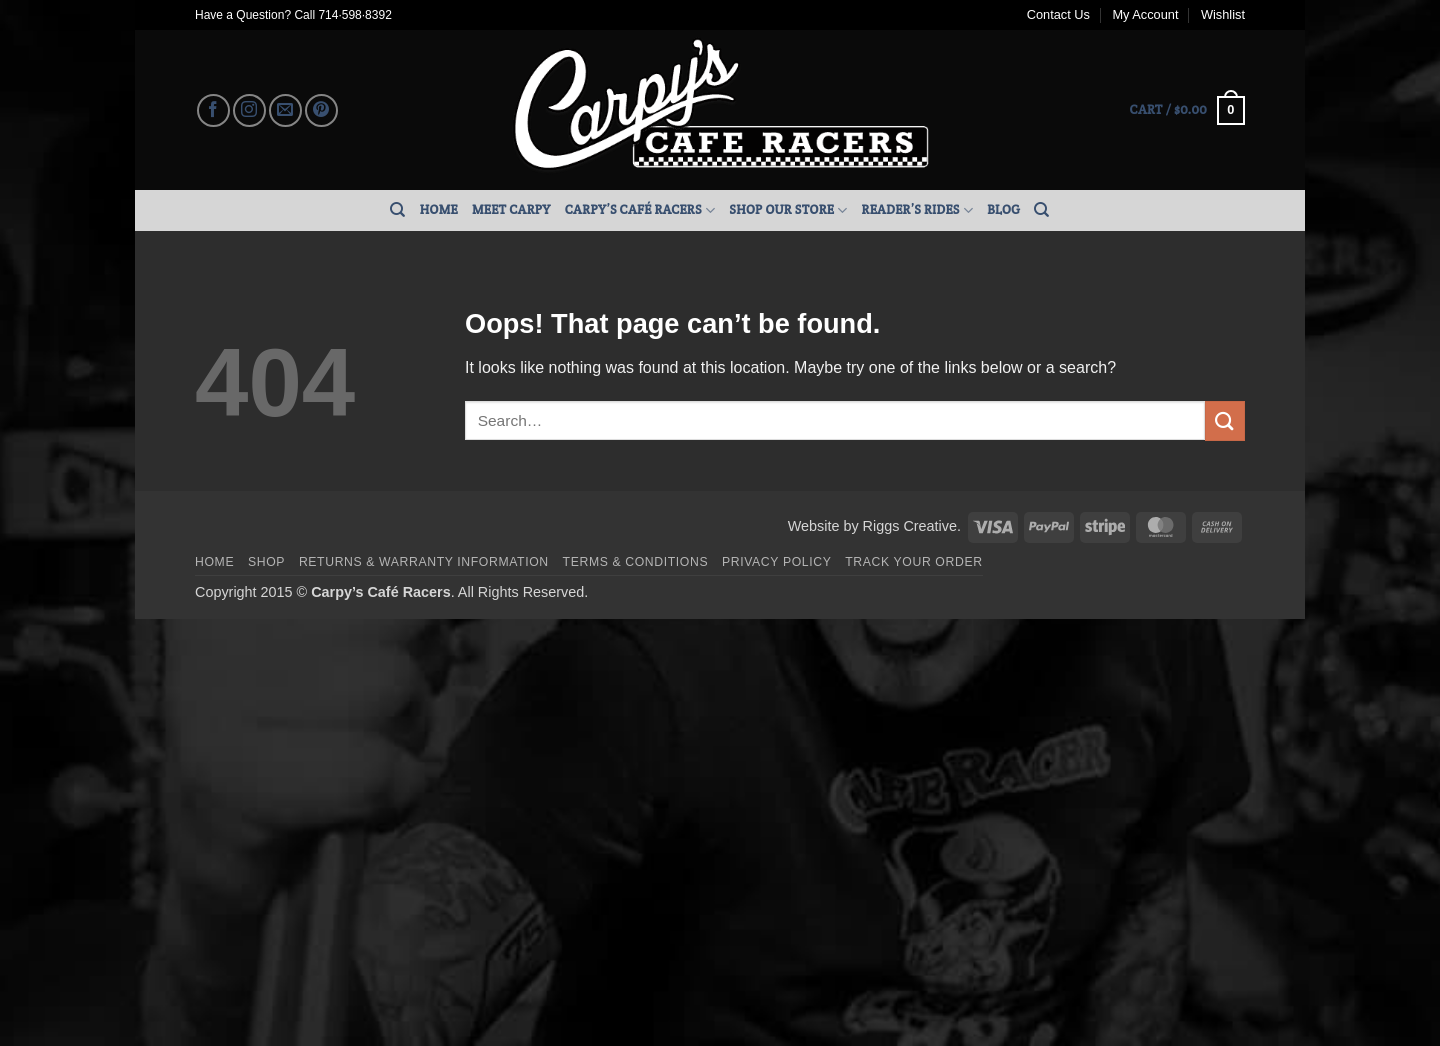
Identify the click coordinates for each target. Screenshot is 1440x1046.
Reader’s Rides (918, 210)
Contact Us (1058, 14)
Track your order (913, 562)
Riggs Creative (910, 526)
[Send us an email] (285, 110)
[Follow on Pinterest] (321, 110)
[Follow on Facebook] (213, 110)
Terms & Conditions (636, 562)
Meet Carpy (511, 209)
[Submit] (1225, 420)
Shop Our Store (788, 210)
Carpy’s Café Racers (640, 210)
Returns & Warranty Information (424, 562)
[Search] (397, 210)
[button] (1187, 111)
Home (439, 209)
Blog (1003, 209)
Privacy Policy (776, 562)
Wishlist (1223, 14)
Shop (266, 562)
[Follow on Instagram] (249, 110)
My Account (1145, 14)
